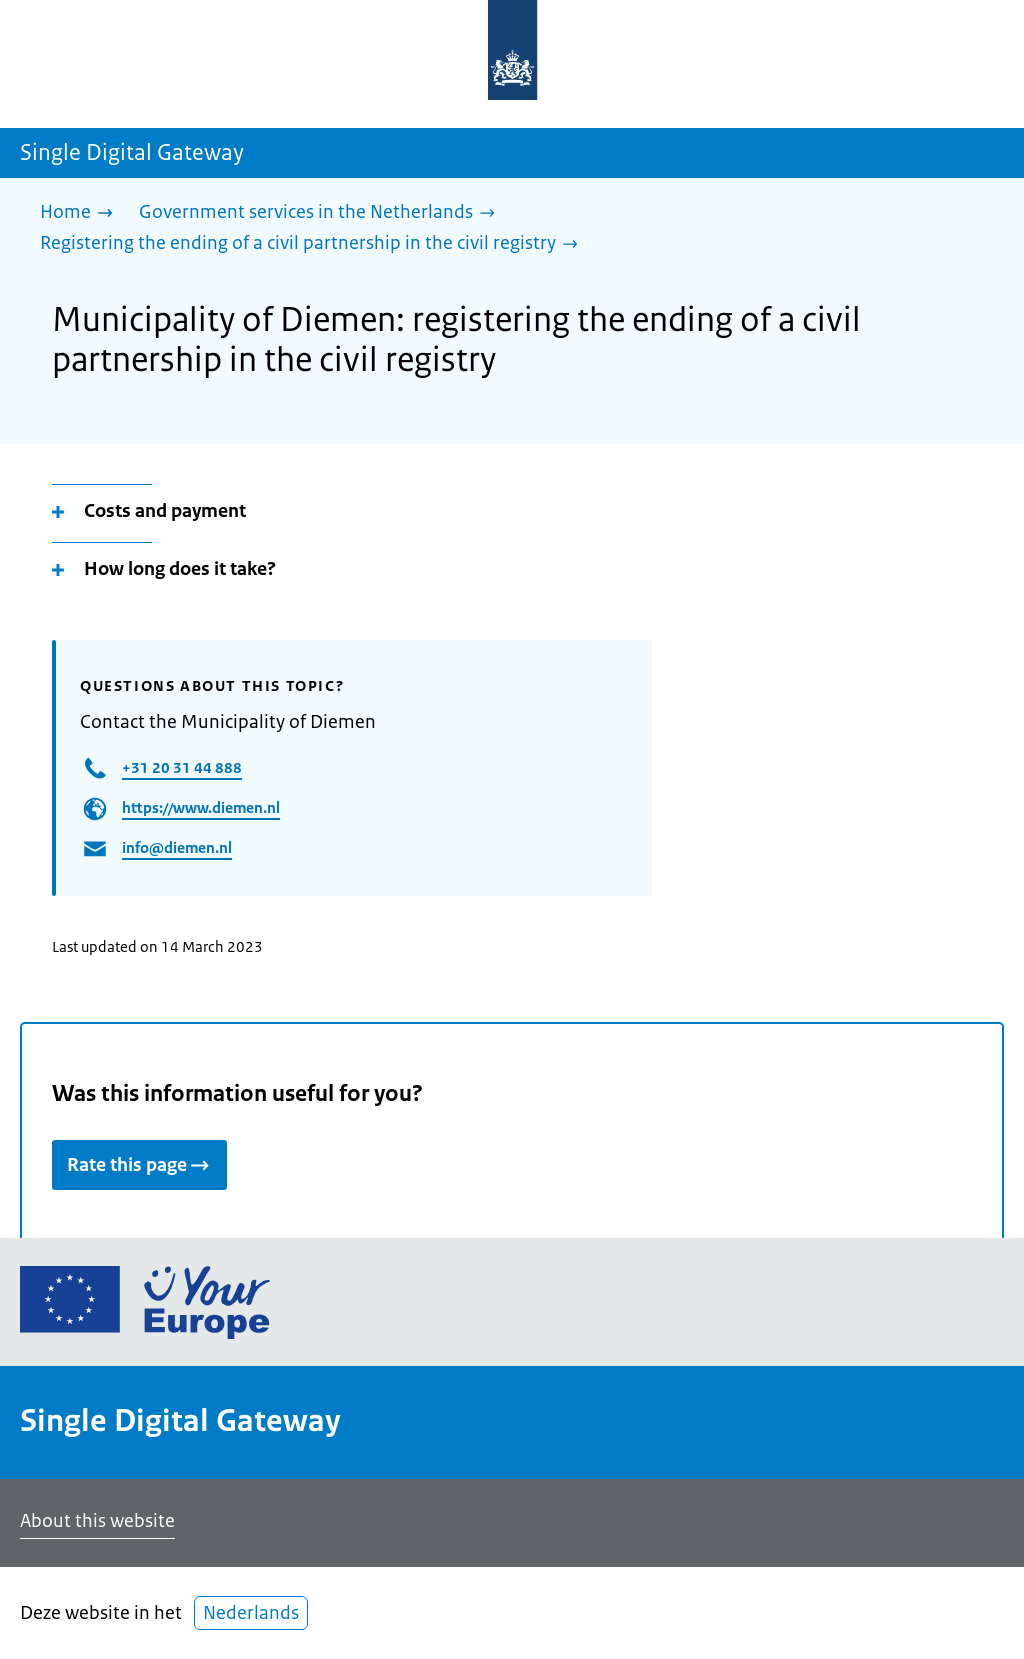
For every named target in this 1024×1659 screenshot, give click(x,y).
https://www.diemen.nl (201, 807)
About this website (97, 1521)
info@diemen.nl (177, 847)
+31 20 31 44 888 (182, 767)
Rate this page (139, 1165)
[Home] (81, 213)
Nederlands (251, 1613)
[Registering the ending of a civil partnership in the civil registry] (314, 244)
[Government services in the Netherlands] (322, 213)
